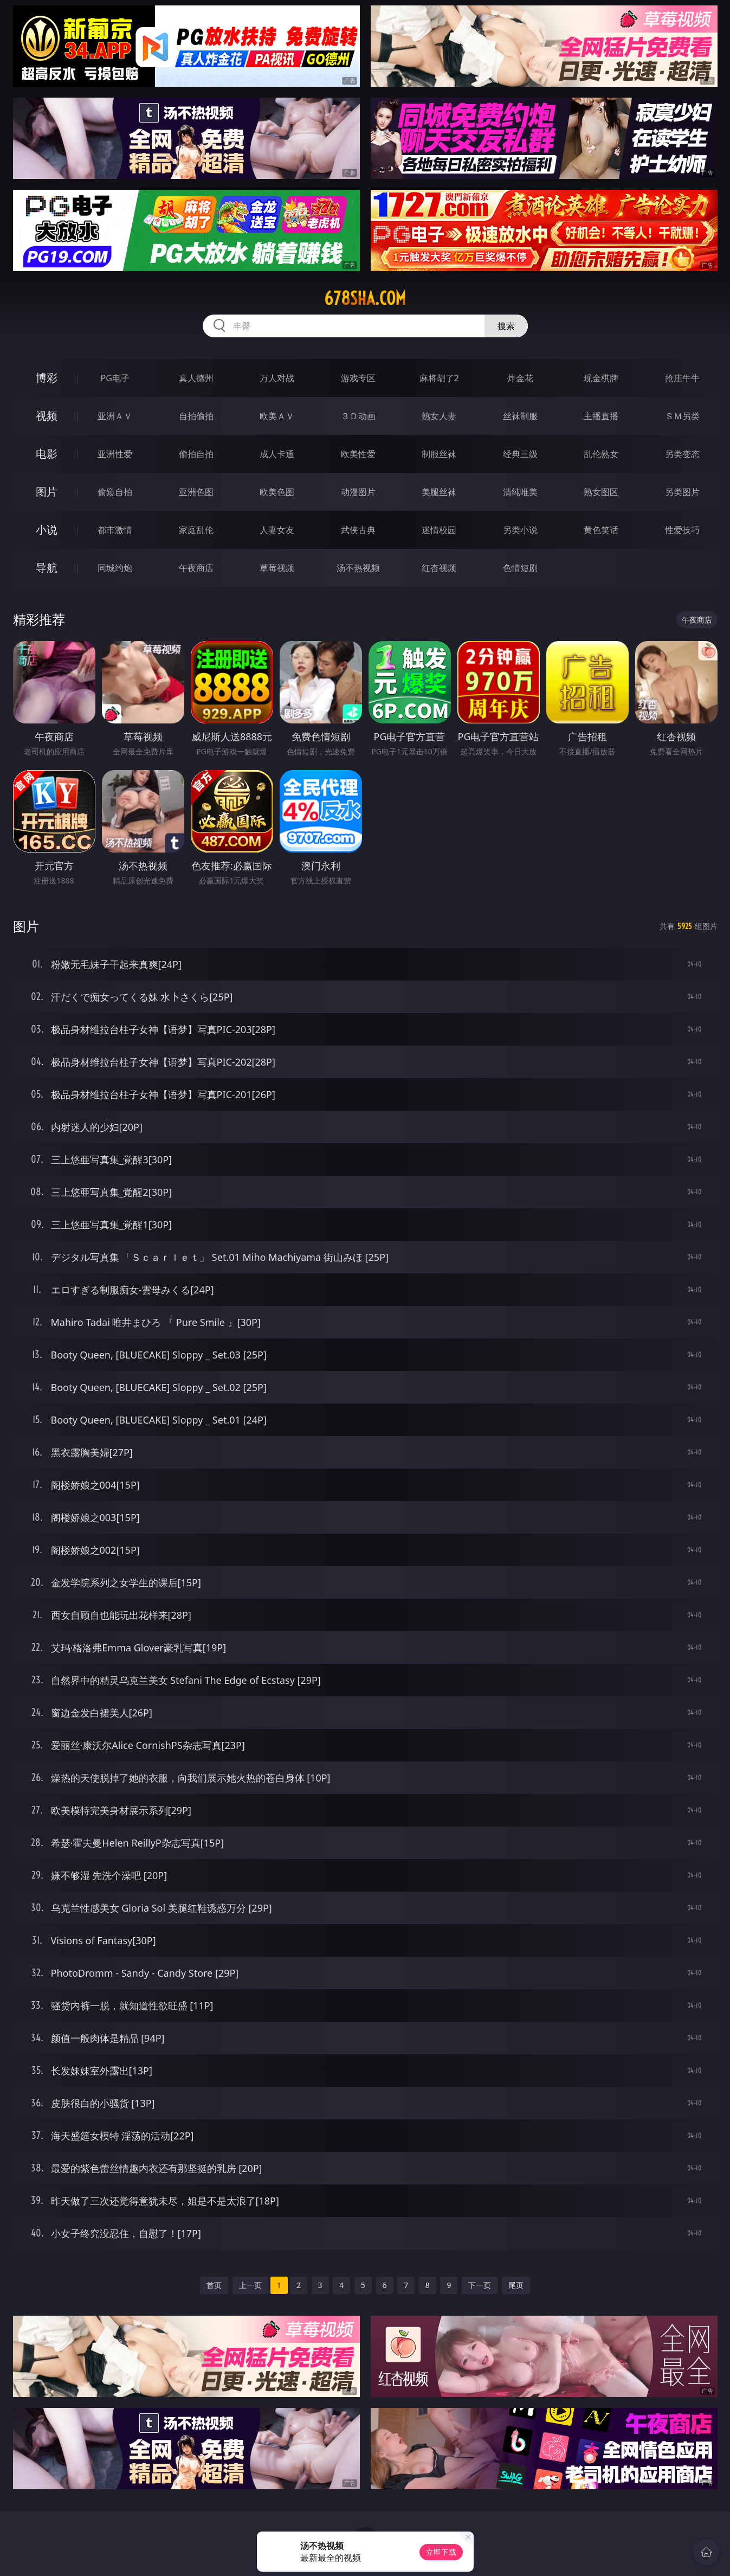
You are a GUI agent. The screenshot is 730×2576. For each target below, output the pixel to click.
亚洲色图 (196, 492)
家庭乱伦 (196, 530)
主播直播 (601, 416)
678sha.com (365, 298)
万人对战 (277, 378)
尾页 (516, 2285)
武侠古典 (358, 530)
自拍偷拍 (196, 416)
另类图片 (682, 492)
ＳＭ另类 (682, 416)
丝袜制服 (520, 416)
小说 (46, 529)
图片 (46, 491)
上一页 (250, 2285)
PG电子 (115, 378)
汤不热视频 (358, 568)
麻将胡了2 (439, 378)
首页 (214, 2285)
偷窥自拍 (115, 492)
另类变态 (682, 454)
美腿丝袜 (439, 492)
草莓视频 (277, 568)
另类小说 (520, 530)
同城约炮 (115, 568)
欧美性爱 (358, 454)
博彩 (46, 377)
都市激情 (115, 530)
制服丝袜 (439, 454)
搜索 (506, 326)
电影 (46, 453)
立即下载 (441, 2552)
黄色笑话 (601, 530)
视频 (46, 415)
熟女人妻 (439, 416)
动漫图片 (358, 492)
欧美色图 (277, 492)
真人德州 (196, 378)
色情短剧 (520, 568)
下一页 (479, 2285)
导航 (46, 567)
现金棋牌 (601, 378)
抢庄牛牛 (682, 378)
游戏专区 (358, 378)
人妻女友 (277, 530)
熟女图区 (601, 492)
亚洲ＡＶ (115, 416)
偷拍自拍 (196, 454)
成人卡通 (277, 454)
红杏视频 (439, 568)
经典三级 (520, 454)
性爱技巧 (682, 530)
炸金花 (520, 378)
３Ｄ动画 (358, 416)
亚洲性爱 (115, 454)
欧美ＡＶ (277, 416)
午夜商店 (196, 568)
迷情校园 (439, 530)
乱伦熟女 (601, 454)
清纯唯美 (520, 492)
